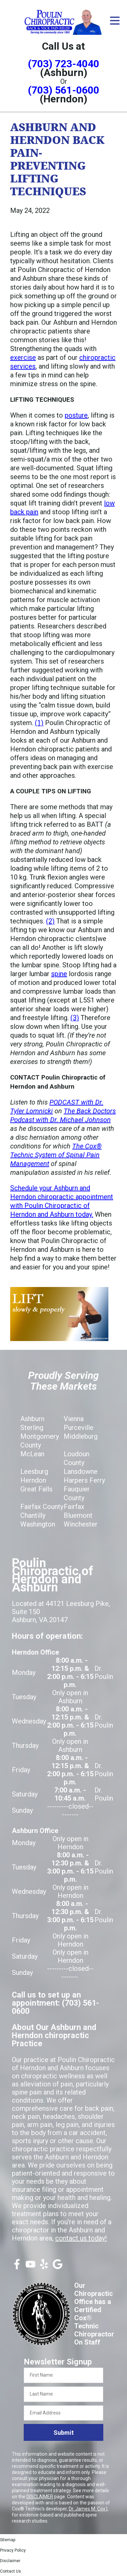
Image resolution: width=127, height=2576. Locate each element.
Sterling (31, 1427)
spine (59, 974)
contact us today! (81, 2238)
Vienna (74, 1419)
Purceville (78, 1427)
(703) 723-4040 (63, 64)
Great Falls (36, 1489)
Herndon (33, 1480)
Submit (64, 2432)
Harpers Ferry (84, 1480)
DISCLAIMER (39, 2496)
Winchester (81, 1524)
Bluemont (78, 1515)
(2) (50, 921)
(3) (74, 1018)
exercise (23, 357)
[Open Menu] (114, 20)
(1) (39, 723)
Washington (37, 1524)
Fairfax (74, 1507)
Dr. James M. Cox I (88, 2508)
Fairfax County (41, 1507)
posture (76, 415)
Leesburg (34, 1471)
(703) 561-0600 (63, 90)
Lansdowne (81, 1471)
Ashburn (32, 1419)
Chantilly (32, 1515)
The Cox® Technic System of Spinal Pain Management (56, 1155)
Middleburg (81, 1436)
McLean (32, 1454)
